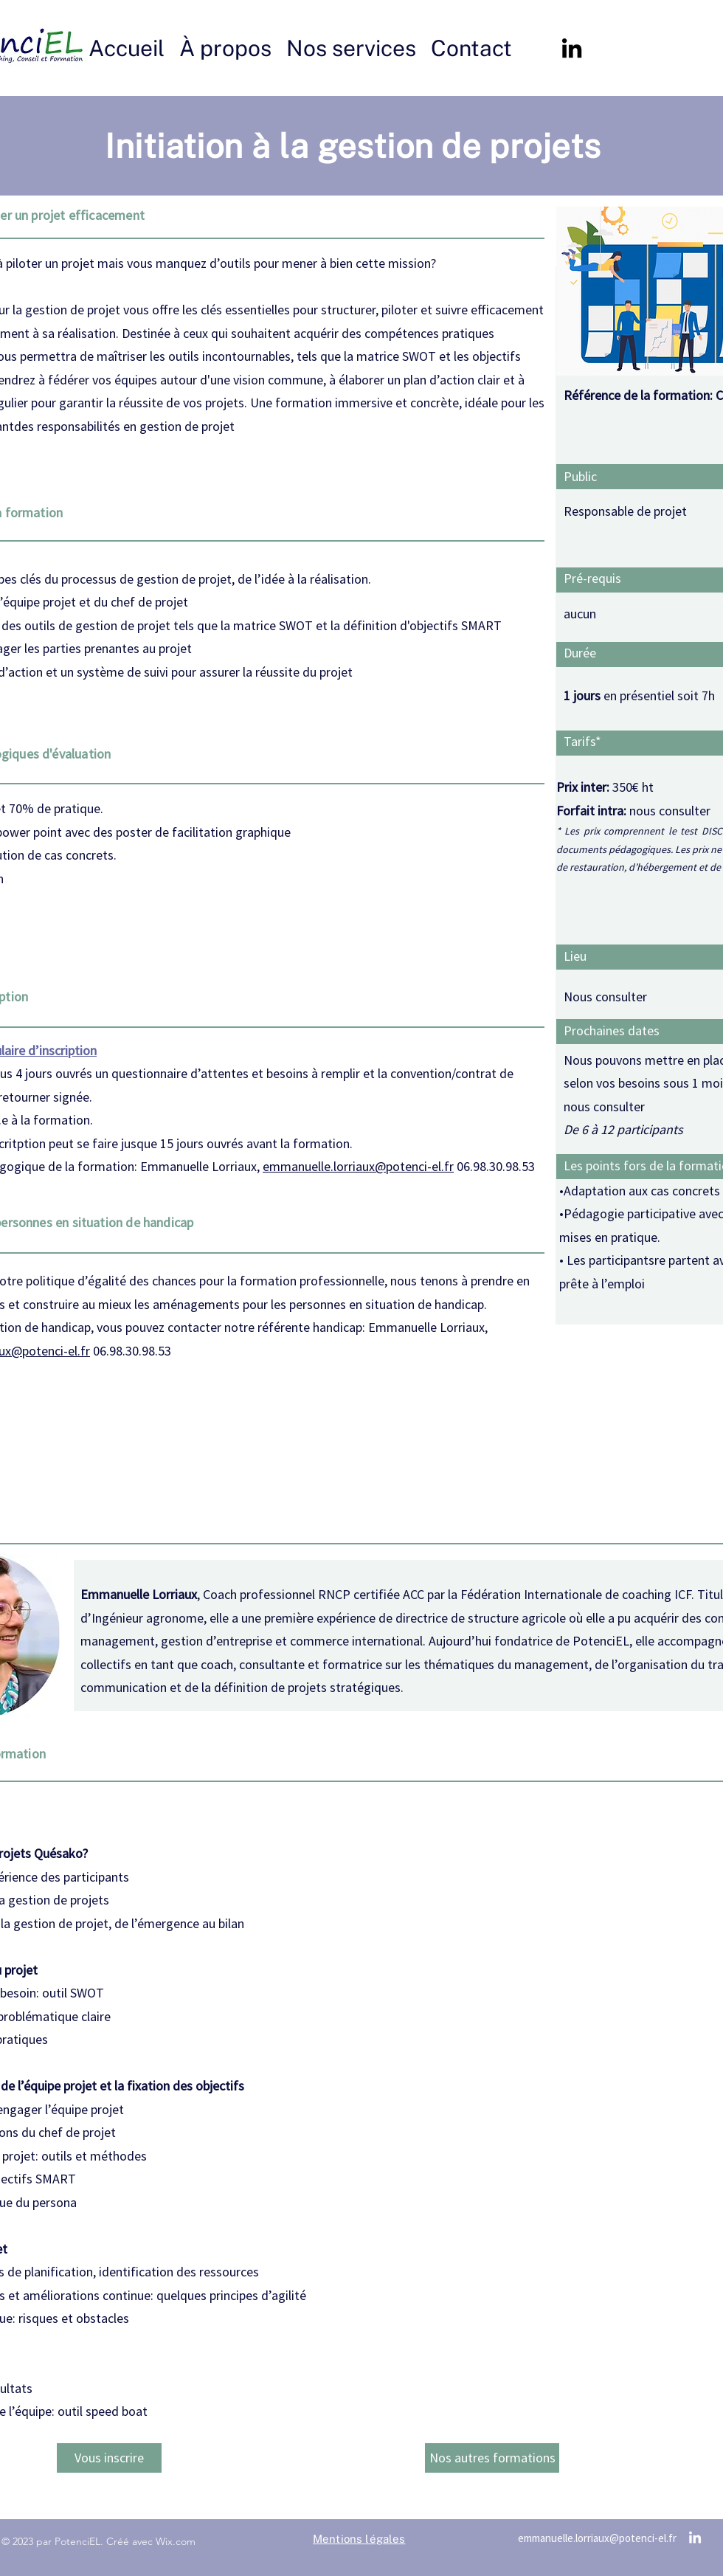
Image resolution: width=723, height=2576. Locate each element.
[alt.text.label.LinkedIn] (572, 48)
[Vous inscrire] (109, 2458)
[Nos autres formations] (492, 2458)
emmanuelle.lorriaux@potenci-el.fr (358, 1166)
